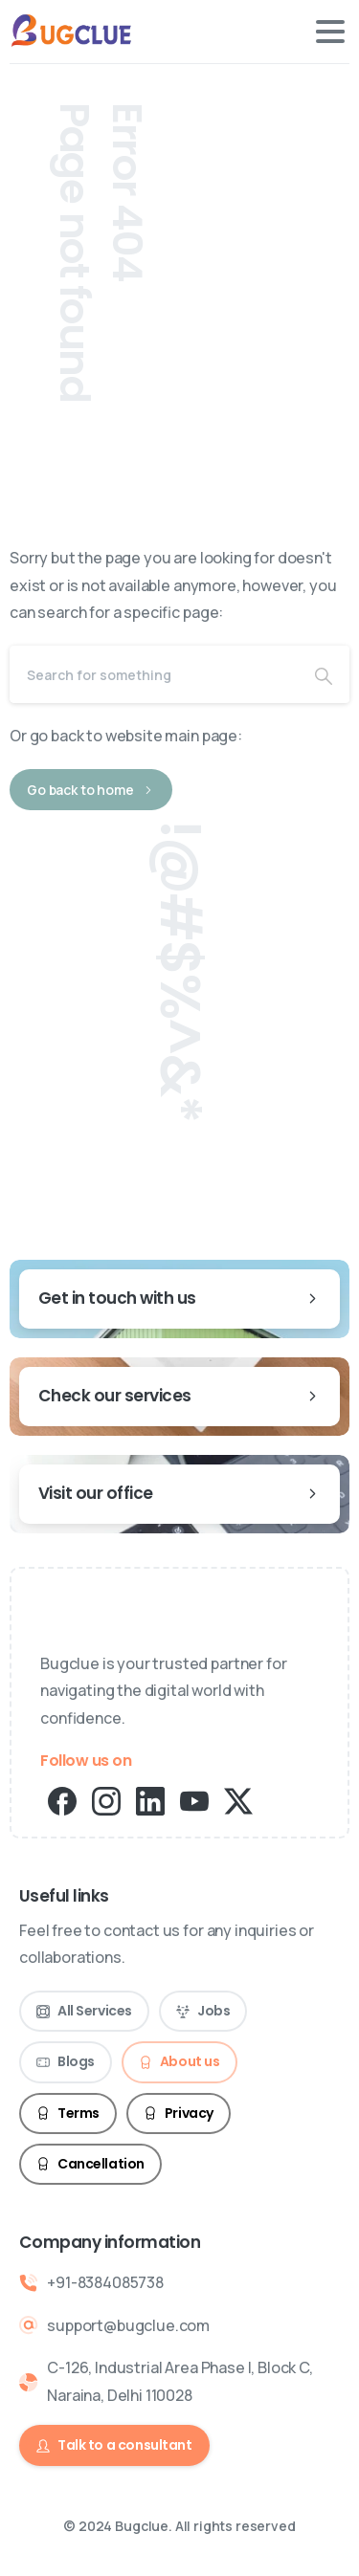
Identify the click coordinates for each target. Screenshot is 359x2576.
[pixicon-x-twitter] (238, 1800)
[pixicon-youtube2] (194, 1800)
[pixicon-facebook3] (62, 1800)
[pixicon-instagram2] (106, 1800)
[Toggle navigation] (330, 31)
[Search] (154, 674)
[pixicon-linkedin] (150, 1800)
